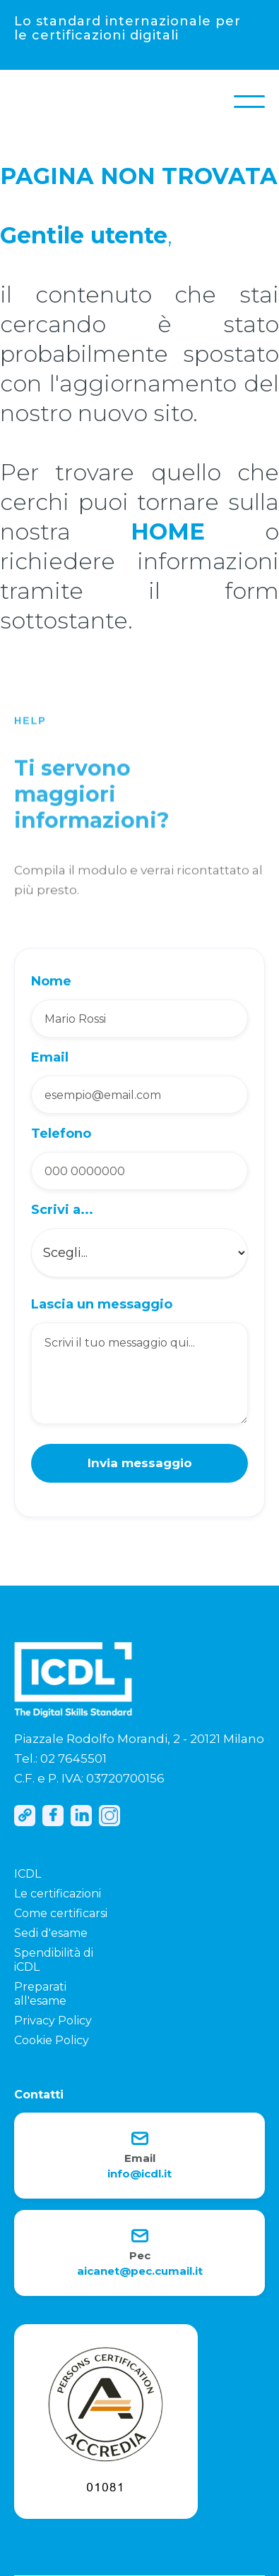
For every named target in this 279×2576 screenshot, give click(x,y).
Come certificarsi (60, 1913)
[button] (249, 101)
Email (50, 1057)
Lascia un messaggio (101, 1304)
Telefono (61, 1133)
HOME (168, 531)
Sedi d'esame (51, 1933)
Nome (51, 981)
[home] (28, 102)
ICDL (27, 1874)
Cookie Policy (51, 2040)
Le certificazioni (57, 1893)
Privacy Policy (53, 2020)
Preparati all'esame (40, 1993)
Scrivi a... (62, 1210)
